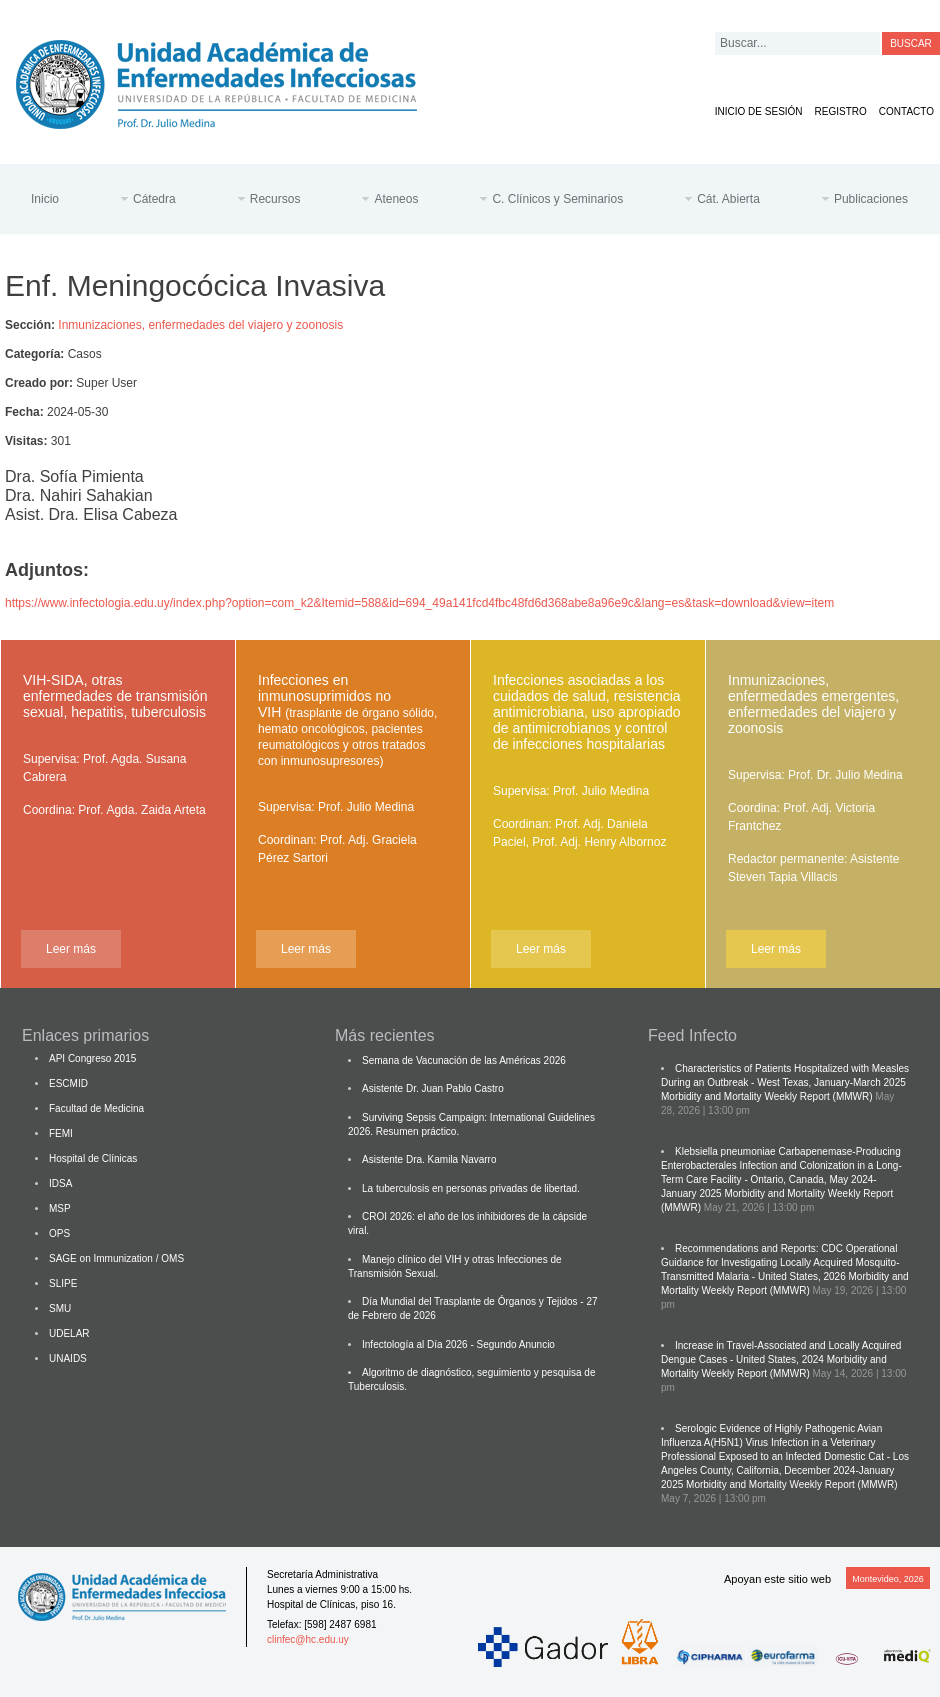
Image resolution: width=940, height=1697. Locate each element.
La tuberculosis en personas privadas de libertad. (471, 1188)
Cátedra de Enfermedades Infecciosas (232, 80)
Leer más (71, 949)
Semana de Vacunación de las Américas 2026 (464, 1060)
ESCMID (68, 1083)
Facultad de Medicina (96, 1108)
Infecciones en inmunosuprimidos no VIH (347, 720)
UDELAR (69, 1333)
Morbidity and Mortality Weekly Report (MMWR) (767, 1096)
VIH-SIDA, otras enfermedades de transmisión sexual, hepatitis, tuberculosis (115, 696)
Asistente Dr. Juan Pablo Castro (433, 1088)
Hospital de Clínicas (93, 1158)
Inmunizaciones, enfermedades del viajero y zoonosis (200, 325)
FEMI (61, 1133)
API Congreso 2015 (92, 1058)
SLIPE (63, 1283)
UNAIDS (68, 1358)
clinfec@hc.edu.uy (308, 1639)
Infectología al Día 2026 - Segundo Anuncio (458, 1344)
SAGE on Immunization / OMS (116, 1258)
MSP (60, 1208)
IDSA (60, 1183)
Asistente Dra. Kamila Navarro (429, 1159)
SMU (60, 1308)
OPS (59, 1233)
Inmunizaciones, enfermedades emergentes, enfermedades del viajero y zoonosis (813, 704)
